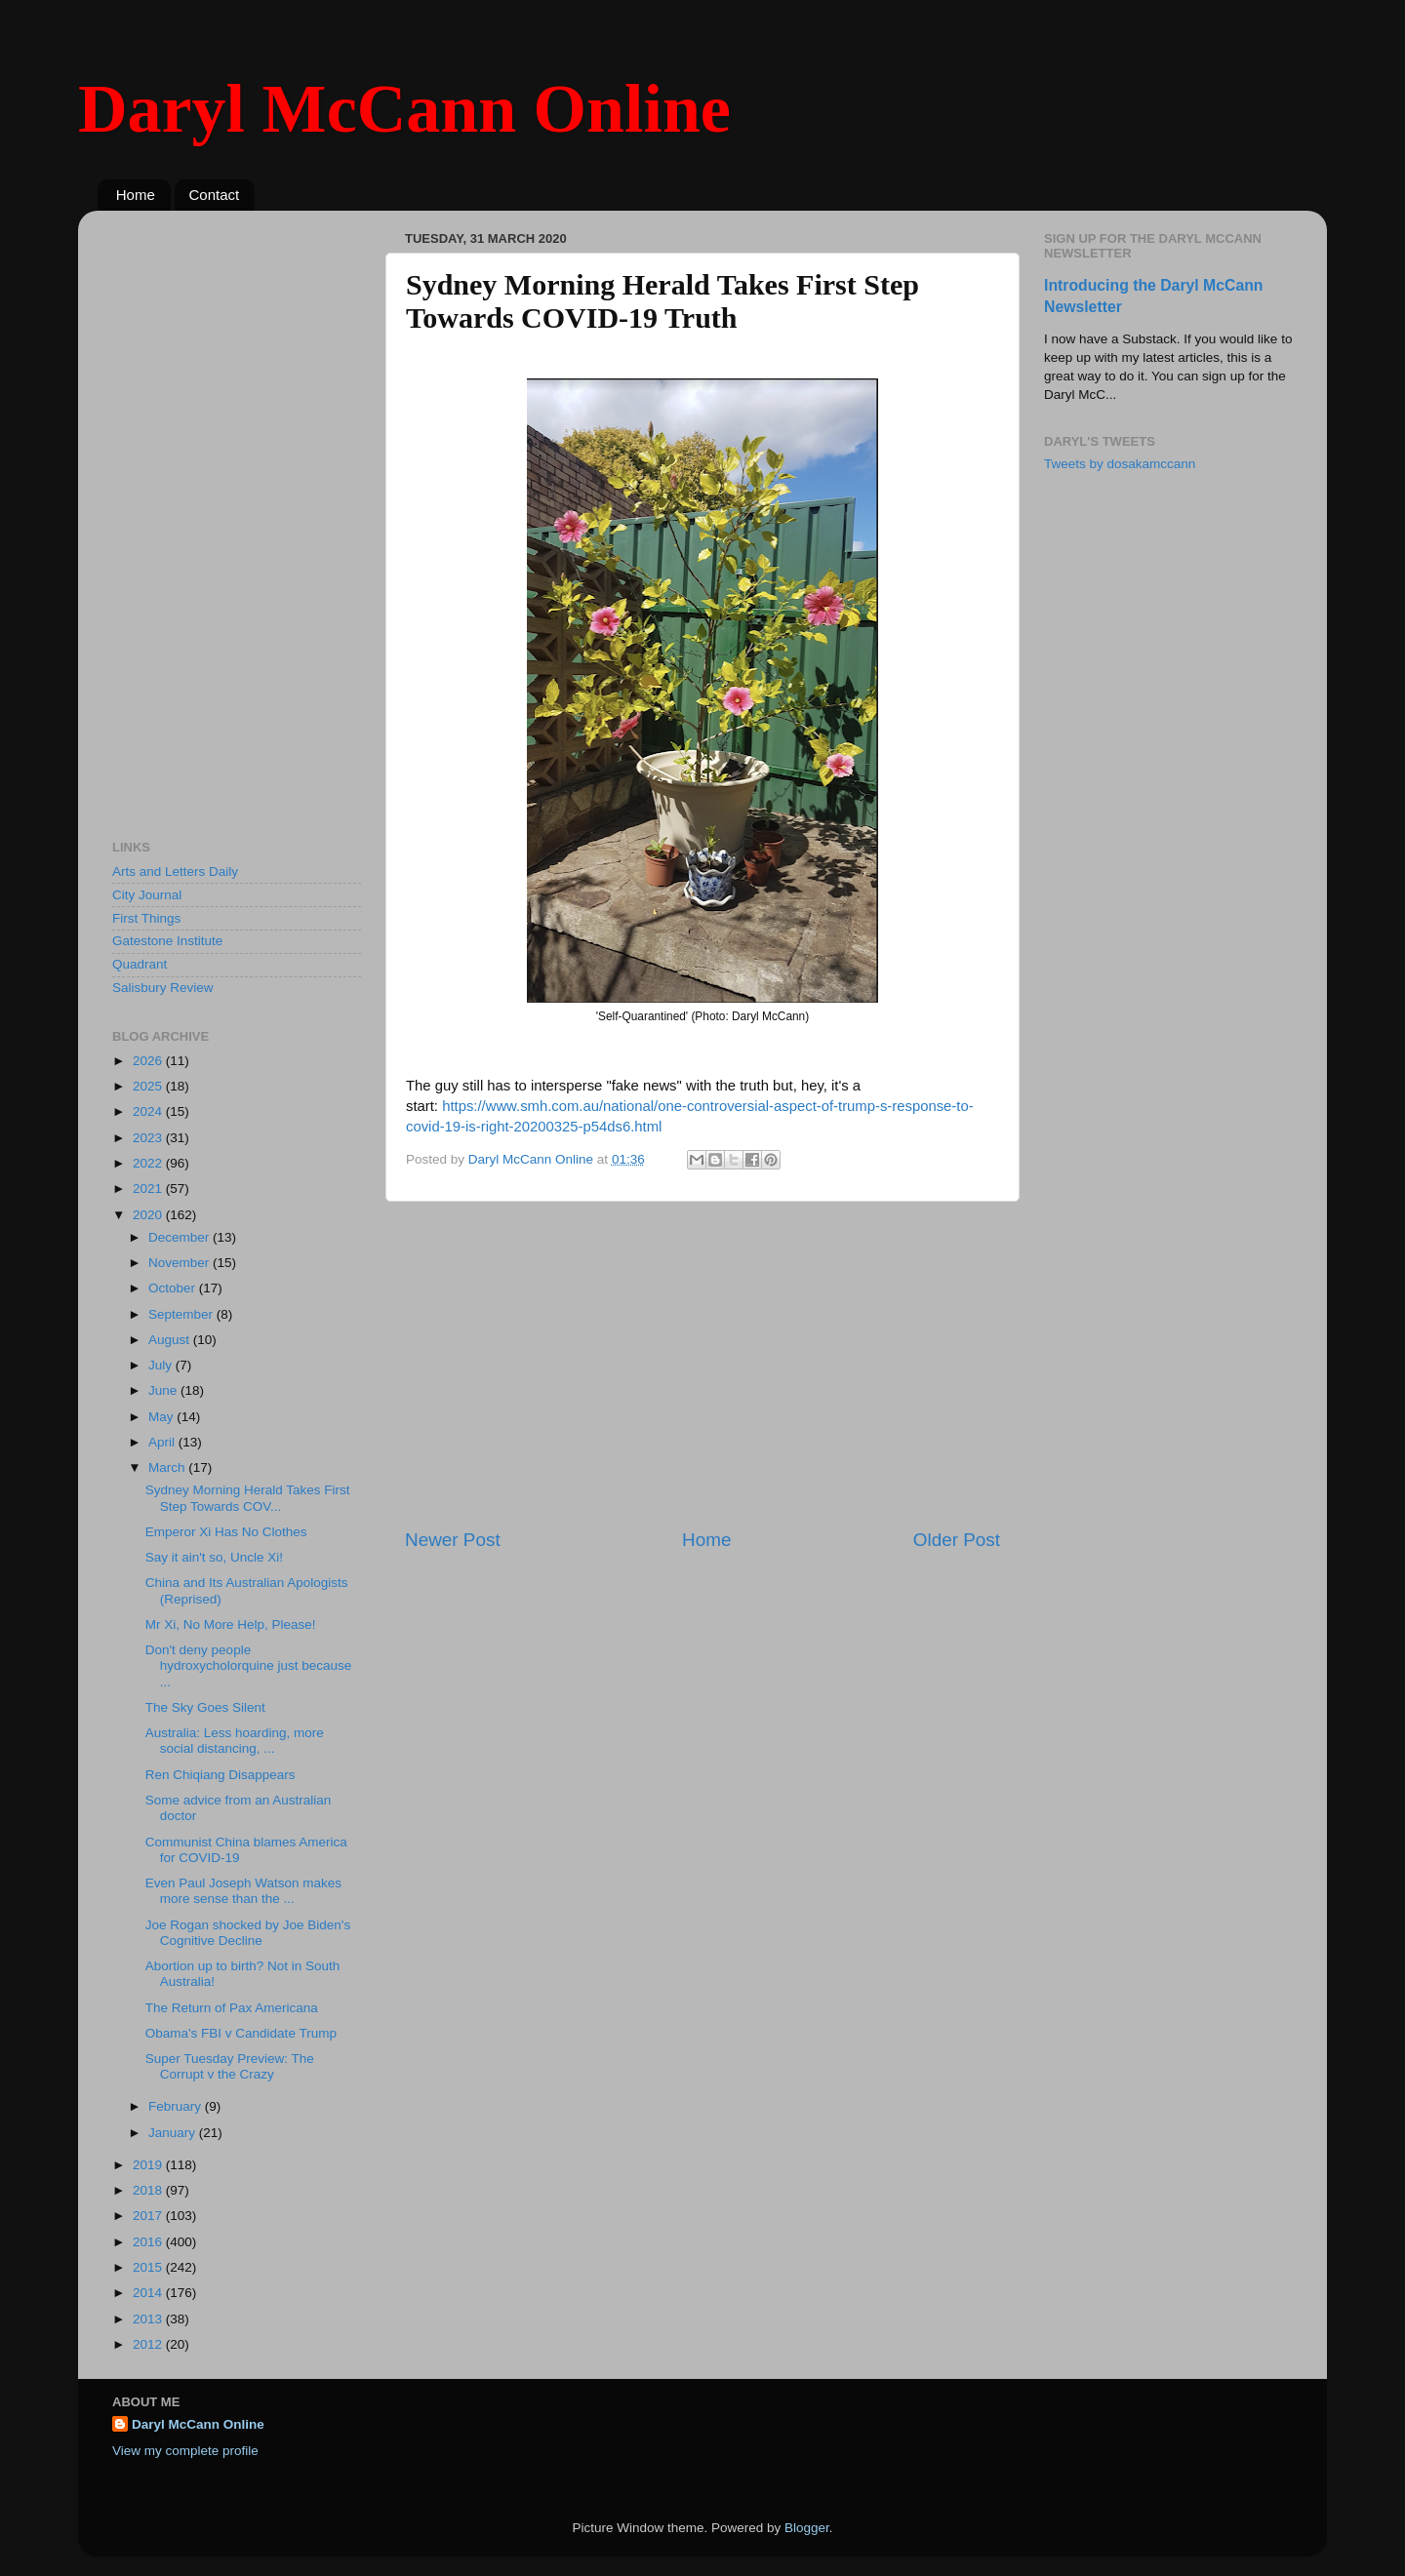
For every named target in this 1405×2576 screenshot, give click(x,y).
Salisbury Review (163, 987)
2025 (149, 1086)
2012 (149, 2344)
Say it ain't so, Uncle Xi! (214, 1557)
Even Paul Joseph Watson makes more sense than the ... (243, 1891)
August (170, 1339)
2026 (149, 1060)
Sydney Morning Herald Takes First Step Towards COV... (247, 1498)
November (180, 1262)
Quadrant (139, 964)
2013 (149, 2319)
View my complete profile (185, 2450)
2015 (149, 2267)
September (182, 1314)
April (163, 1442)
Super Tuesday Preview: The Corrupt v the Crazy (229, 2066)
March (168, 1467)
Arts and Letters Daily (175, 871)
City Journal (146, 895)
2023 (149, 1137)
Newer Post (453, 1539)
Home (135, 194)
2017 (149, 2215)
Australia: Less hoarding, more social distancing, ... (234, 1740)
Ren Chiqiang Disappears (220, 1774)
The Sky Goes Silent (205, 1707)
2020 (149, 1215)
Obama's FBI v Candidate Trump (241, 2033)
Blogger (806, 2527)
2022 (149, 1163)
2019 (149, 2165)
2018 (149, 2190)
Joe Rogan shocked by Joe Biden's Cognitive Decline (247, 1933)
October (173, 1288)
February (176, 2106)
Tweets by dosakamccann (1119, 463)
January (173, 2132)
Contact (214, 194)
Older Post (956, 1539)
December (180, 1237)
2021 (149, 1188)
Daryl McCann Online (404, 108)
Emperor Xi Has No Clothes (226, 1532)
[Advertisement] (702, 1364)
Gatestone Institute (167, 940)
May (162, 1416)
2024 (149, 1111)
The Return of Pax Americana (231, 2008)
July (162, 1365)
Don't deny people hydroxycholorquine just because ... (248, 1665)
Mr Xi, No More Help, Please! (230, 1624)
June (164, 1390)
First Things (146, 918)
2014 (149, 2292)
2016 (149, 2242)
